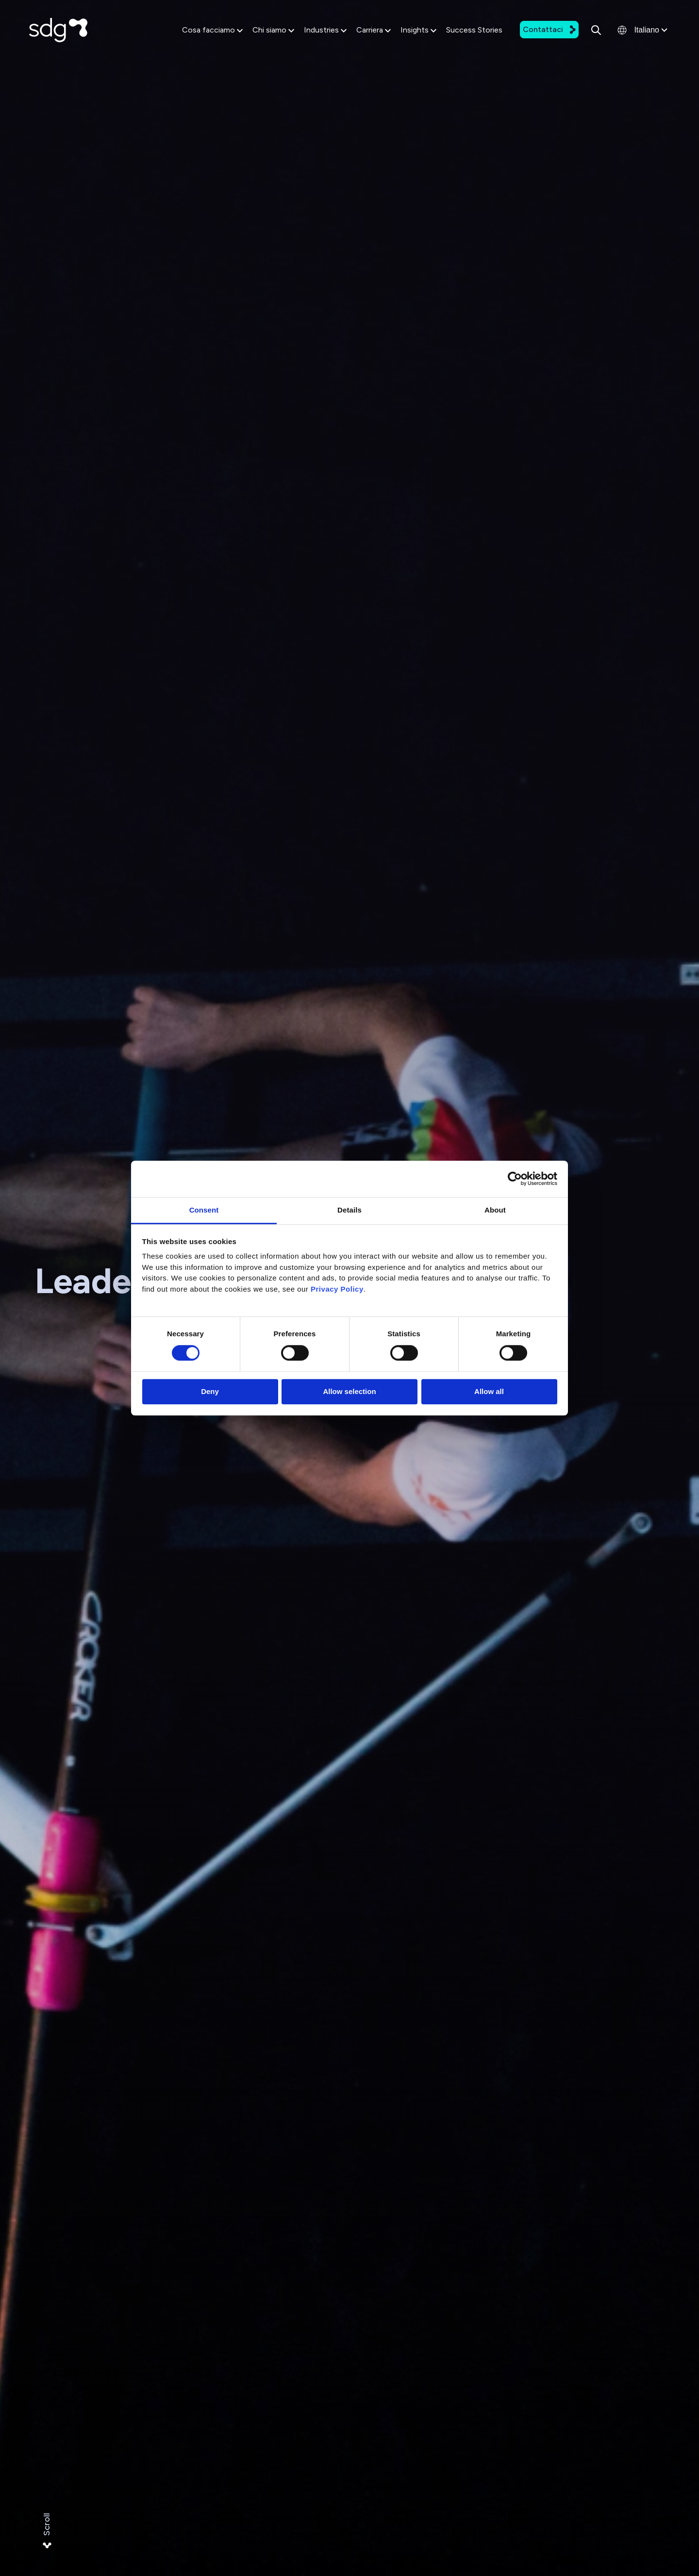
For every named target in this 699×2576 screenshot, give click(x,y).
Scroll (46, 2530)
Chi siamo (273, 30)
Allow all (489, 1392)
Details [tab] (349, 1210)
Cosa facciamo (212, 30)
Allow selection (349, 1392)
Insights (418, 30)
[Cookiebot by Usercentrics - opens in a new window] (514, 1178)
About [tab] (495, 1210)
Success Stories (474, 29)
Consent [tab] (204, 1210)
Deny (210, 1392)
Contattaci (549, 29)
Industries (325, 30)
